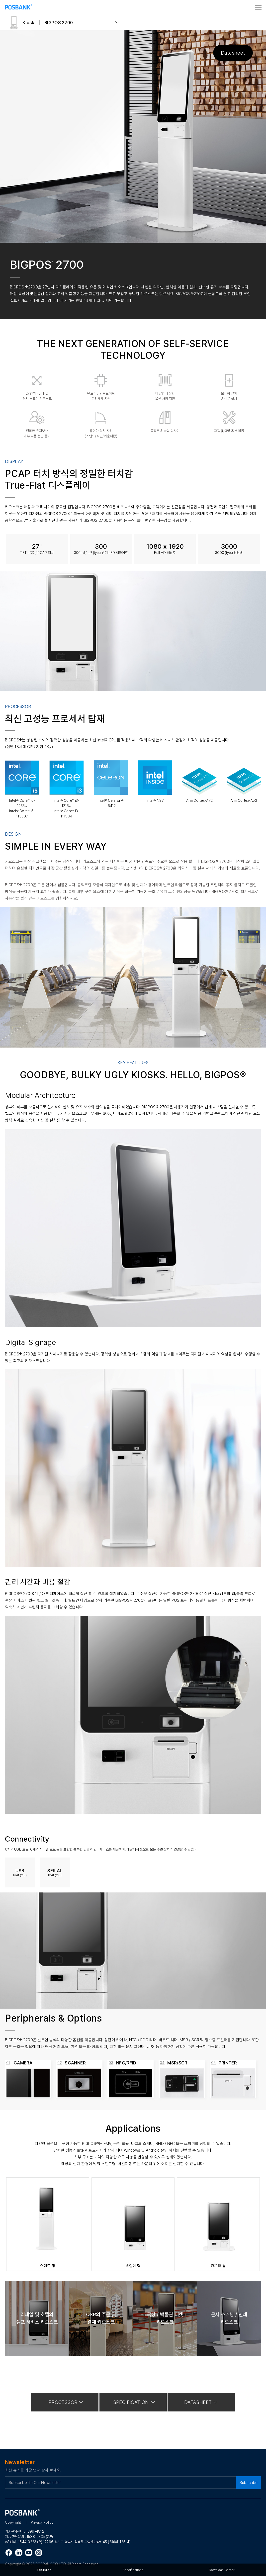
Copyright (13, 2522)
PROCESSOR (66, 2402)
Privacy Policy (42, 2522)
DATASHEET (201, 2402)
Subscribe (249, 2482)
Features (44, 2570)
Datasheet (233, 53)
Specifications (133, 2570)
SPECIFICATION (134, 2402)
